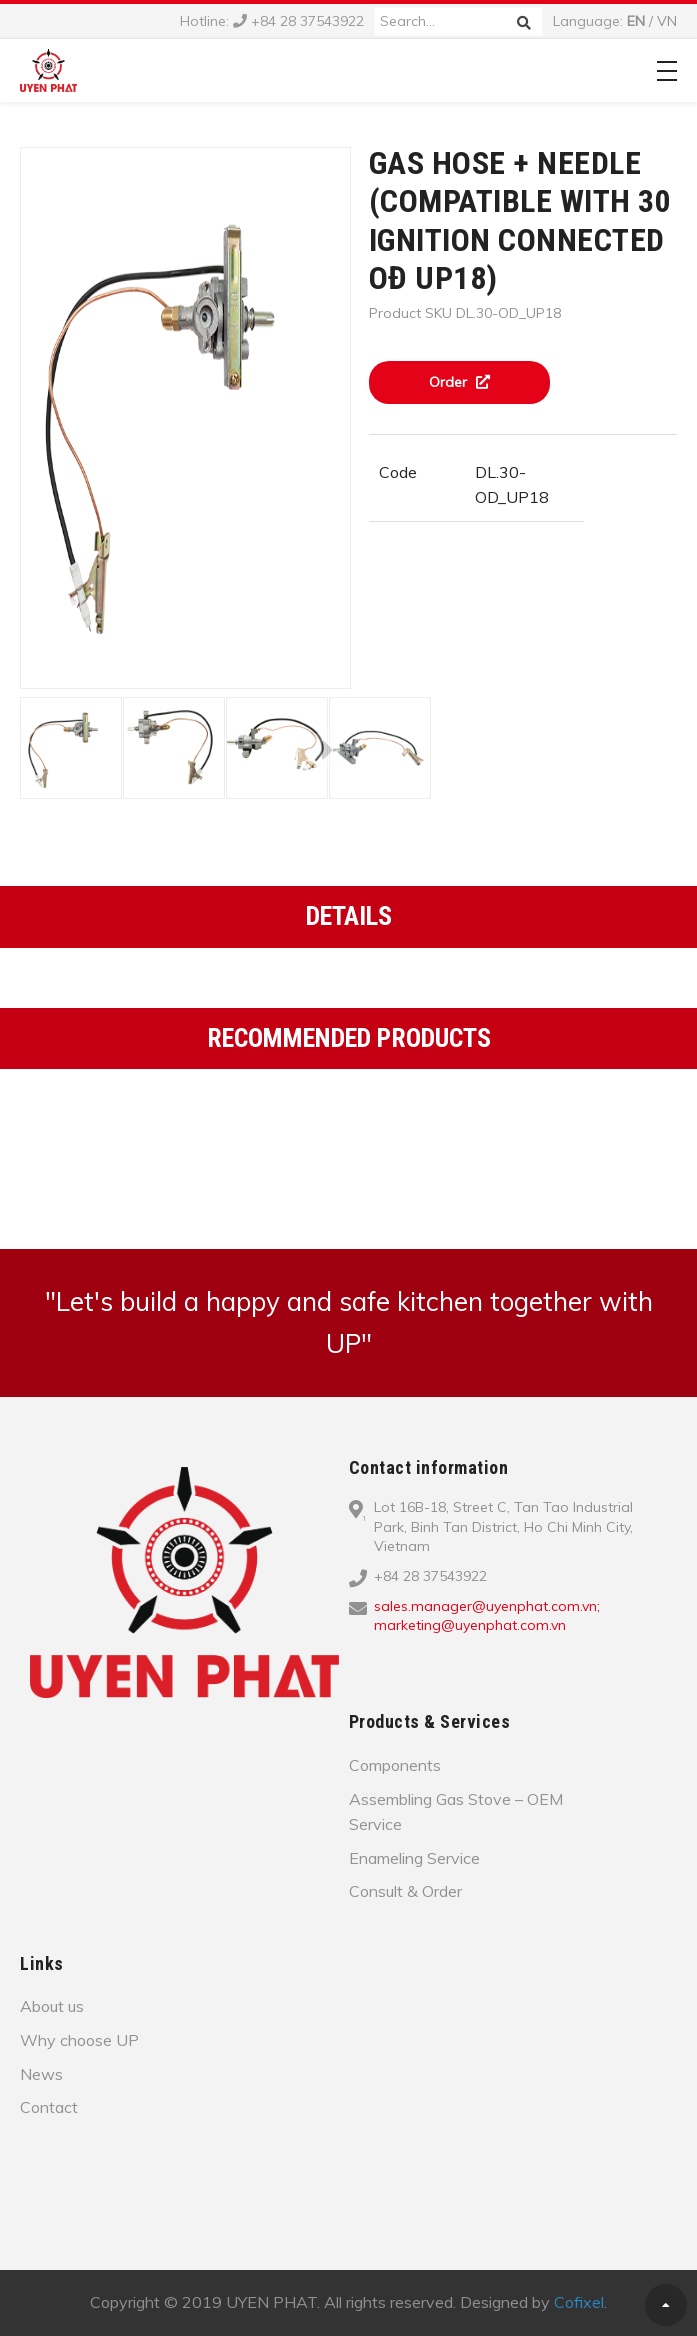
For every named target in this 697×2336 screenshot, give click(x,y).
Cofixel (579, 2302)
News (41, 2074)
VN (667, 21)
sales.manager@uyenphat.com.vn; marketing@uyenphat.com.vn (487, 1616)
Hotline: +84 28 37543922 (272, 21)
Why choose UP (79, 2040)
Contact (49, 2107)
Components (395, 1765)
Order (459, 382)
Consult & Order (405, 1891)
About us (52, 2006)
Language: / (615, 21)
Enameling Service (414, 1858)
